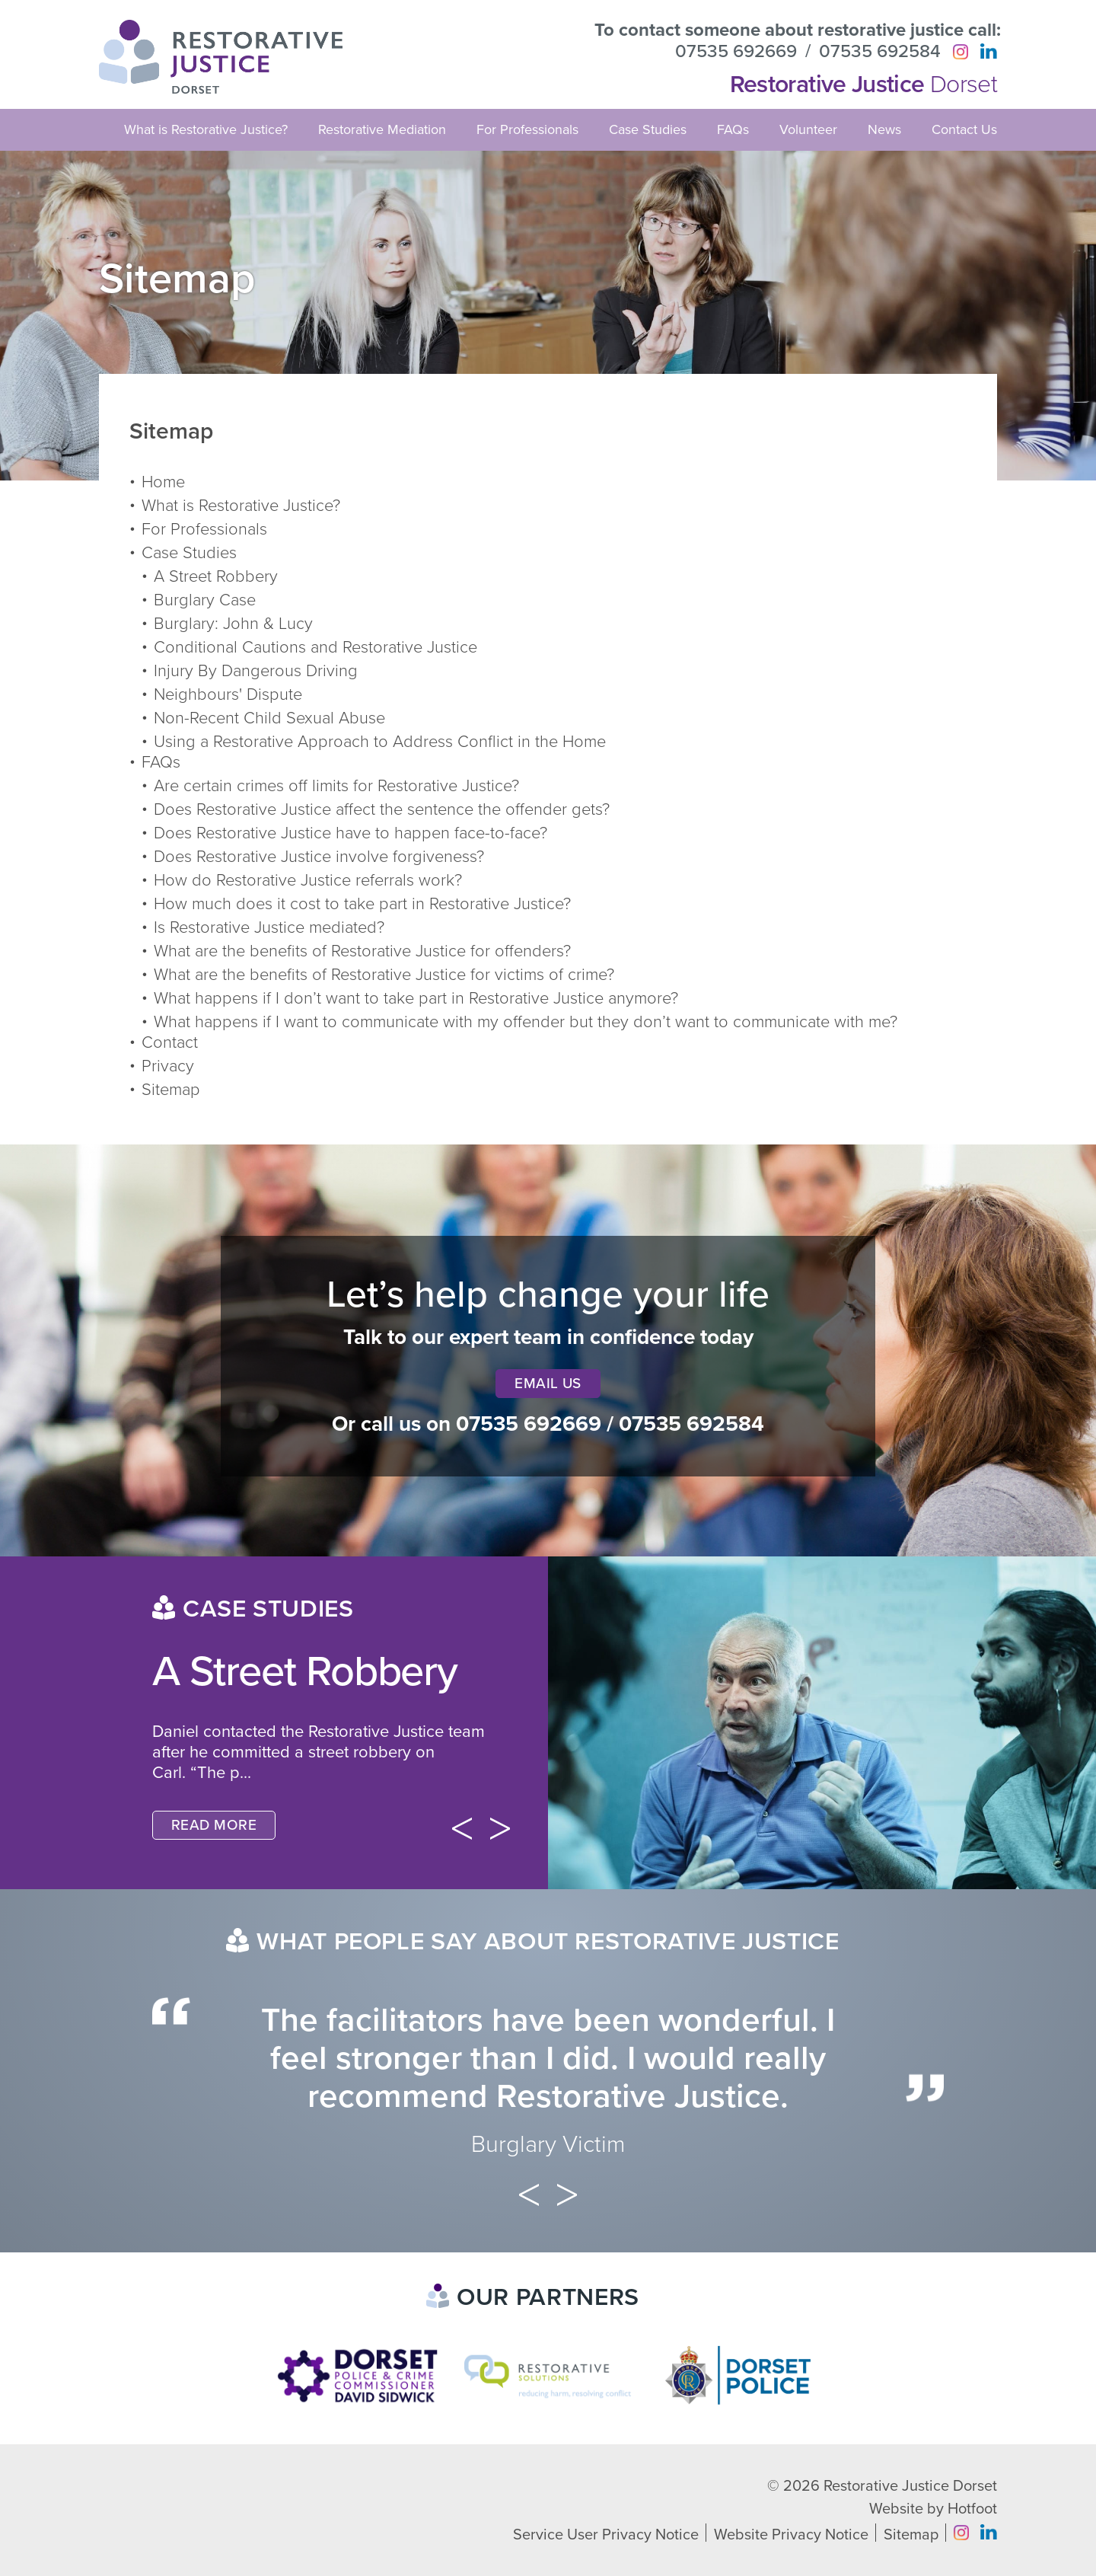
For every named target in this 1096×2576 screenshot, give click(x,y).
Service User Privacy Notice (606, 2535)
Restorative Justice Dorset (910, 2486)
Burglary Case (205, 600)
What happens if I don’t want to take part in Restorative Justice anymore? (416, 998)
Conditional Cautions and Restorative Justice (315, 647)
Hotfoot (972, 2509)
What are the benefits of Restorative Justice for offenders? (362, 951)
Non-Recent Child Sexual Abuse (269, 718)
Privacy (168, 1066)
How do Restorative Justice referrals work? (308, 880)
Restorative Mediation (382, 129)
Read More (213, 1825)
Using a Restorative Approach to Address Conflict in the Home (380, 742)
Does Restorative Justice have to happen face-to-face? (350, 833)
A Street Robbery (216, 576)
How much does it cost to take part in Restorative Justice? (362, 904)
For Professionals (527, 129)
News (884, 129)
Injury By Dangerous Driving (256, 671)
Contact (170, 1042)
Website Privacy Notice (791, 2535)
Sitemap (171, 1090)
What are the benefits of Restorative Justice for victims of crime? (384, 975)
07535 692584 (880, 51)
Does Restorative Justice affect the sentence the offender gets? (382, 809)
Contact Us (964, 129)
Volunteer (808, 129)
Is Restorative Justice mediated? (269, 927)
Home (163, 482)
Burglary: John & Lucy (233, 624)
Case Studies (648, 129)
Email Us (548, 1383)
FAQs (733, 129)
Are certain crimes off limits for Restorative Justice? (336, 786)
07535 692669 (736, 51)
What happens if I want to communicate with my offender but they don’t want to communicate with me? (525, 1022)
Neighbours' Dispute (228, 694)
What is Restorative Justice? (206, 129)
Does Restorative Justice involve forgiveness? (319, 857)
